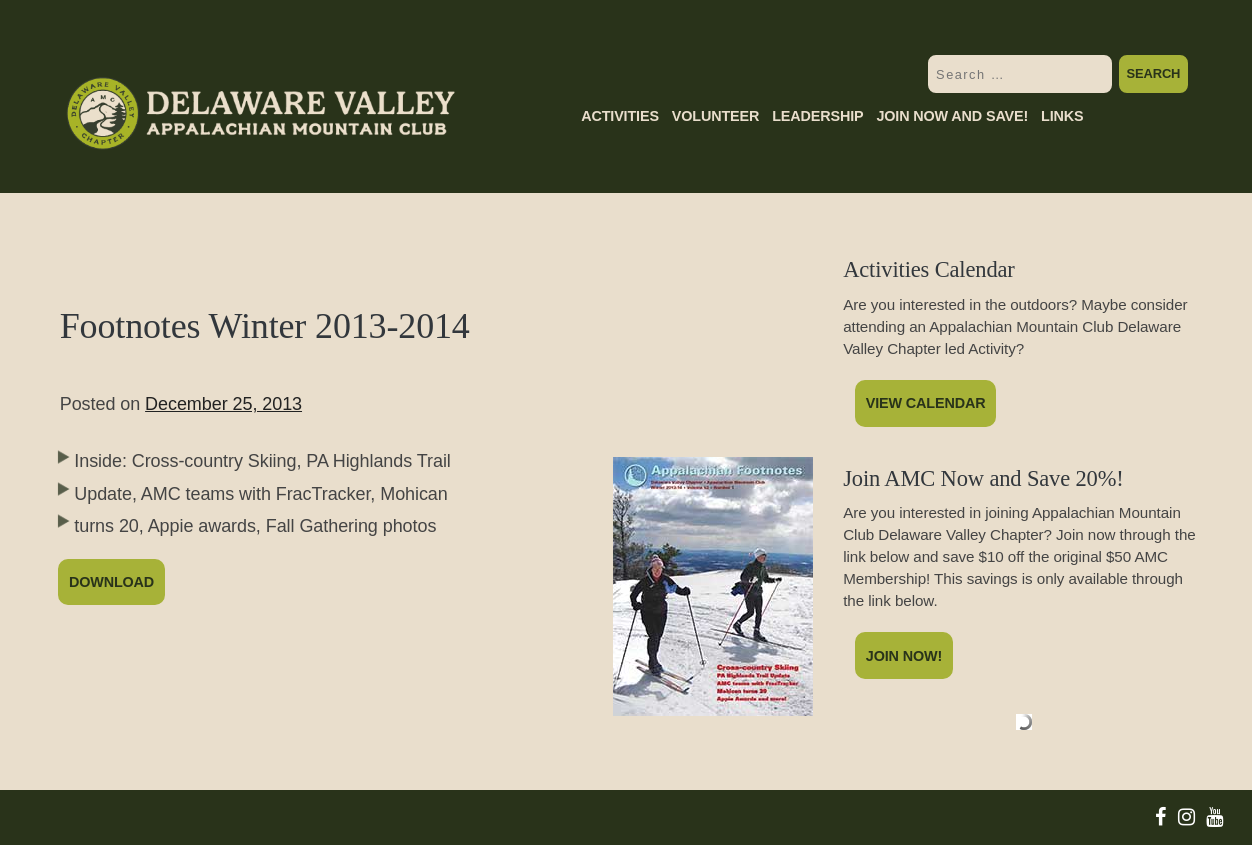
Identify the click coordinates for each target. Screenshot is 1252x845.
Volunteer (715, 116)
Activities (620, 116)
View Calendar (926, 403)
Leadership (817, 116)
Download (111, 582)
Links (1062, 116)
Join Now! (904, 656)
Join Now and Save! (952, 116)
